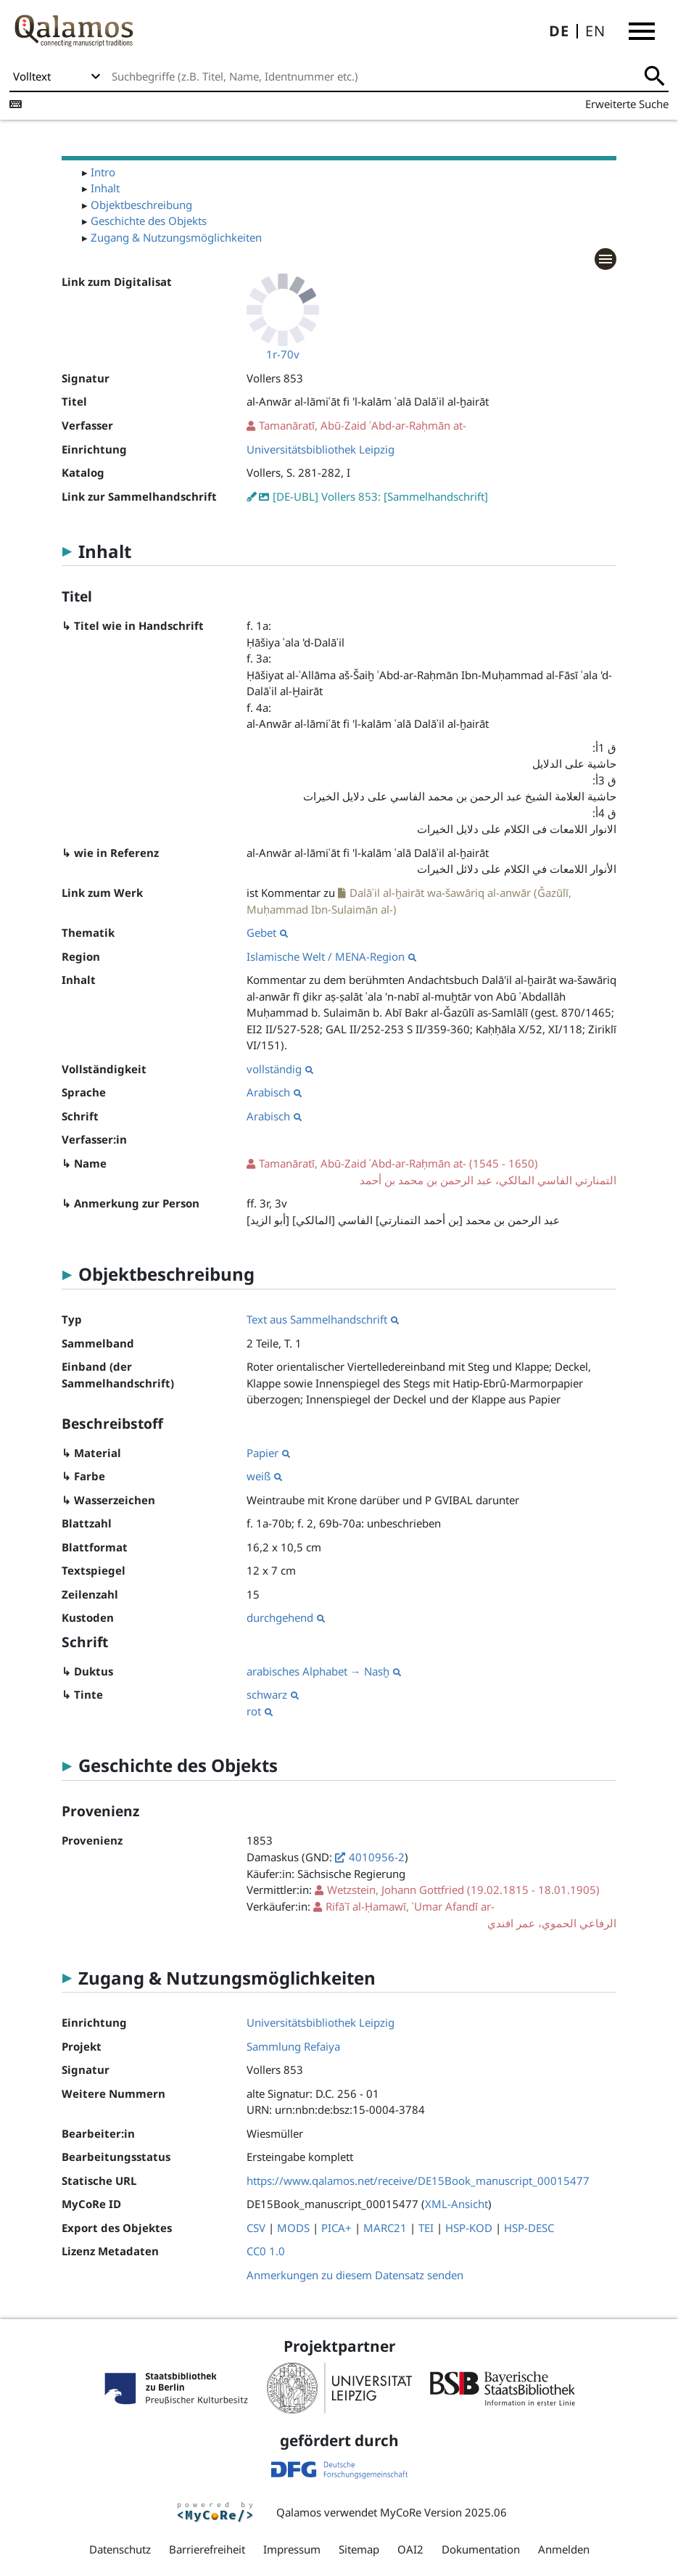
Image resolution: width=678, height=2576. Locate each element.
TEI (426, 2227)
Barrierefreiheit (207, 2549)
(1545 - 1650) (431, 1172)
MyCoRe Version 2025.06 (443, 2512)
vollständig (280, 1069)
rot (260, 1711)
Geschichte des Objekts (149, 220)
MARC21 (385, 2227)
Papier (268, 1452)
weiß (264, 1476)
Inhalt (105, 188)
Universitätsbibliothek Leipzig (320, 449)
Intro (103, 172)
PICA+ (336, 2227)
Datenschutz (120, 2549)
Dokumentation (481, 2549)
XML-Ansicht (456, 2203)
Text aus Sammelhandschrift (323, 1319)
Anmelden (564, 2549)
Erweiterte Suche (627, 104)
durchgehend (286, 1617)
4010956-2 (377, 1857)
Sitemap (359, 2549)
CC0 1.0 (266, 2251)
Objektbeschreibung (141, 204)
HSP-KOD (468, 2227)
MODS (293, 2227)
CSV (256, 2227)
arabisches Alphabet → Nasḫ (324, 1671)
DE (559, 31)
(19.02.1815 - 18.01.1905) (463, 1889)
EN (595, 31)
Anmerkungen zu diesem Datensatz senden (355, 2275)
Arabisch (274, 1092)
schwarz (273, 1694)
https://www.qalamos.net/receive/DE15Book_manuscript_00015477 (418, 2180)
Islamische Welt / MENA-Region (331, 956)
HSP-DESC (529, 2227)
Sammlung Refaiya (293, 2046)
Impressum (292, 2549)
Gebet (267, 932)
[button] (642, 31)
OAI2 (410, 2549)
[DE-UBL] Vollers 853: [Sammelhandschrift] (380, 496)
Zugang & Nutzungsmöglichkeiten (176, 237)
